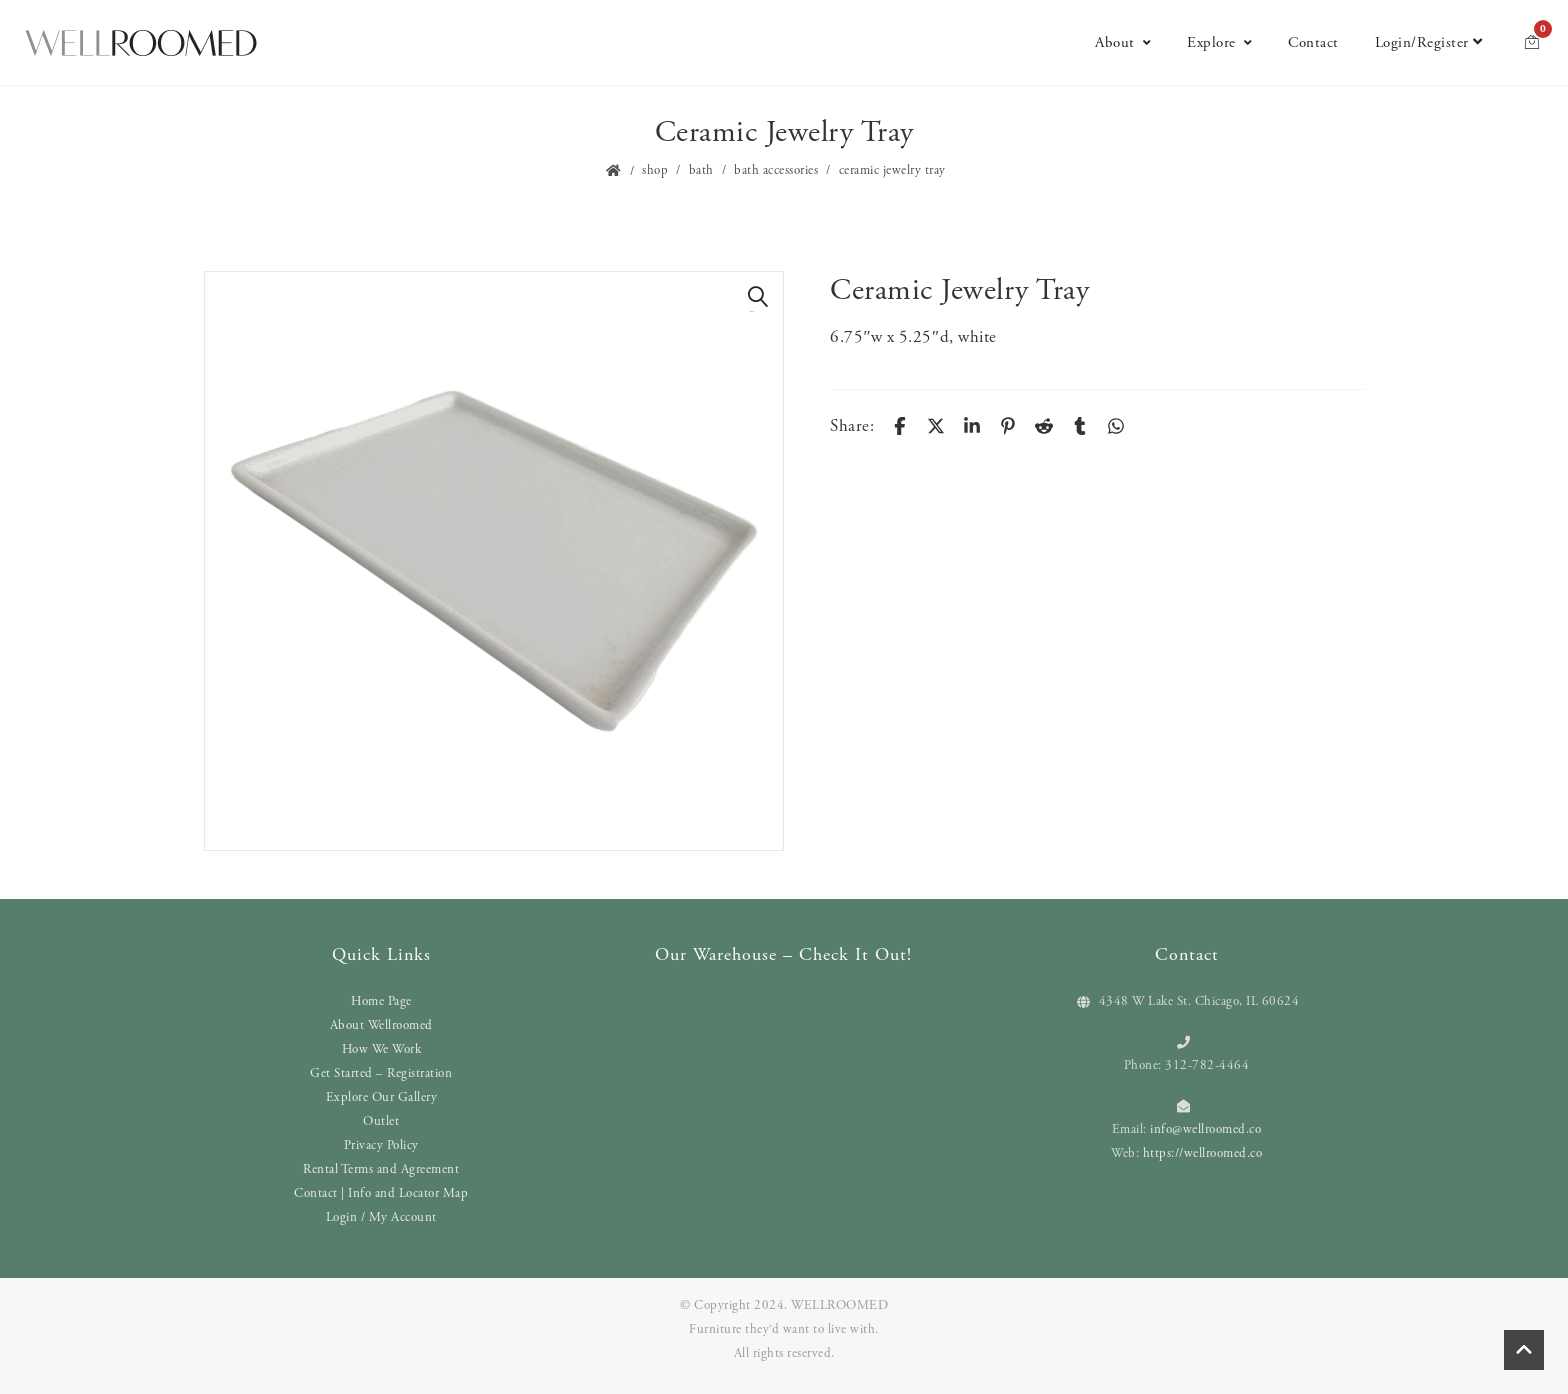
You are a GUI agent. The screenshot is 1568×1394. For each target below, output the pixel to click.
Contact (1313, 42)
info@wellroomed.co (1205, 1129)
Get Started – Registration (381, 1073)
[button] (758, 297)
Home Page (381, 1001)
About (1123, 42)
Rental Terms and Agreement (381, 1169)
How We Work (382, 1049)
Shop (655, 170)
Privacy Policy (381, 1145)
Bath (701, 170)
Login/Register (1429, 42)
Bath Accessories (776, 170)
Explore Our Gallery (382, 1097)
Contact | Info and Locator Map (381, 1193)
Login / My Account (381, 1217)
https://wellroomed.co (1203, 1153)
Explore (1219, 42)
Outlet (381, 1121)
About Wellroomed (381, 1025)
